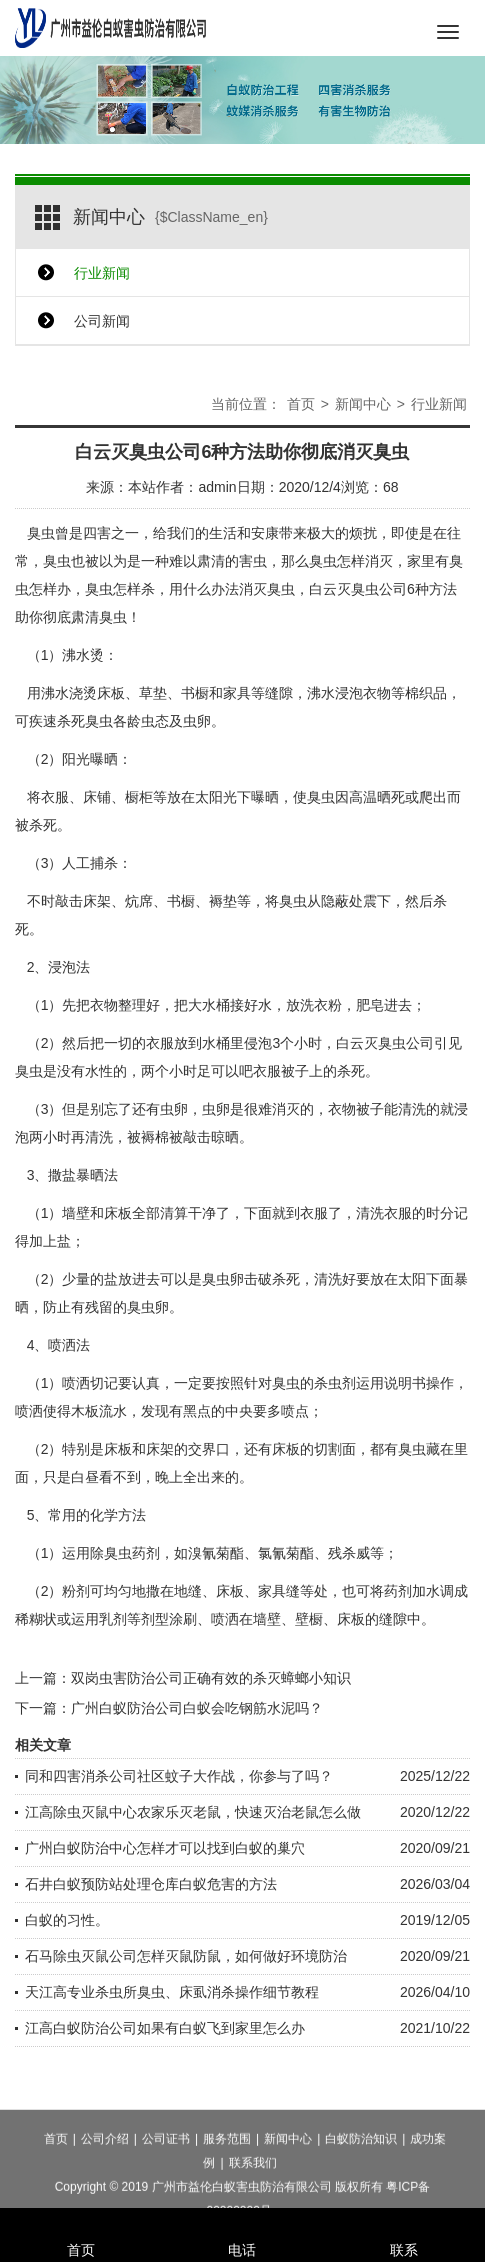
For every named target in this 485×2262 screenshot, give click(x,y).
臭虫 (41, 533)
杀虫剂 (335, 1383)
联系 (404, 2223)
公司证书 (166, 2174)
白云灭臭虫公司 (358, 589)
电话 (243, 2223)
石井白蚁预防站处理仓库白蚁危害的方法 (151, 1884)
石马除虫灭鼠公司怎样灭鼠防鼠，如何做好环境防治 (186, 1956)
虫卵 (216, 1109)
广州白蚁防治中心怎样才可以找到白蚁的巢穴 (165, 1848)
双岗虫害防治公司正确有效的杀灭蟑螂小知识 (211, 1678)
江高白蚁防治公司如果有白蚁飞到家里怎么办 (165, 2028)
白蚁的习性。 (67, 1920)
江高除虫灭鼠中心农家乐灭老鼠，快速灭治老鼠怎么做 (193, 1812)
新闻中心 (363, 404)
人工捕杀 (90, 863)
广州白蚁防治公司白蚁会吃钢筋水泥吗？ (197, 1708)
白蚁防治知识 (361, 2174)
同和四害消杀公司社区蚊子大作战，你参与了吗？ (179, 1776)
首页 (301, 404)
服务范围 (227, 2174)
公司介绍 (105, 2174)
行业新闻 (102, 273)
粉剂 (76, 1591)
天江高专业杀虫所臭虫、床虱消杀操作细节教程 (172, 1992)
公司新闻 (102, 321)
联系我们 (253, 2198)
